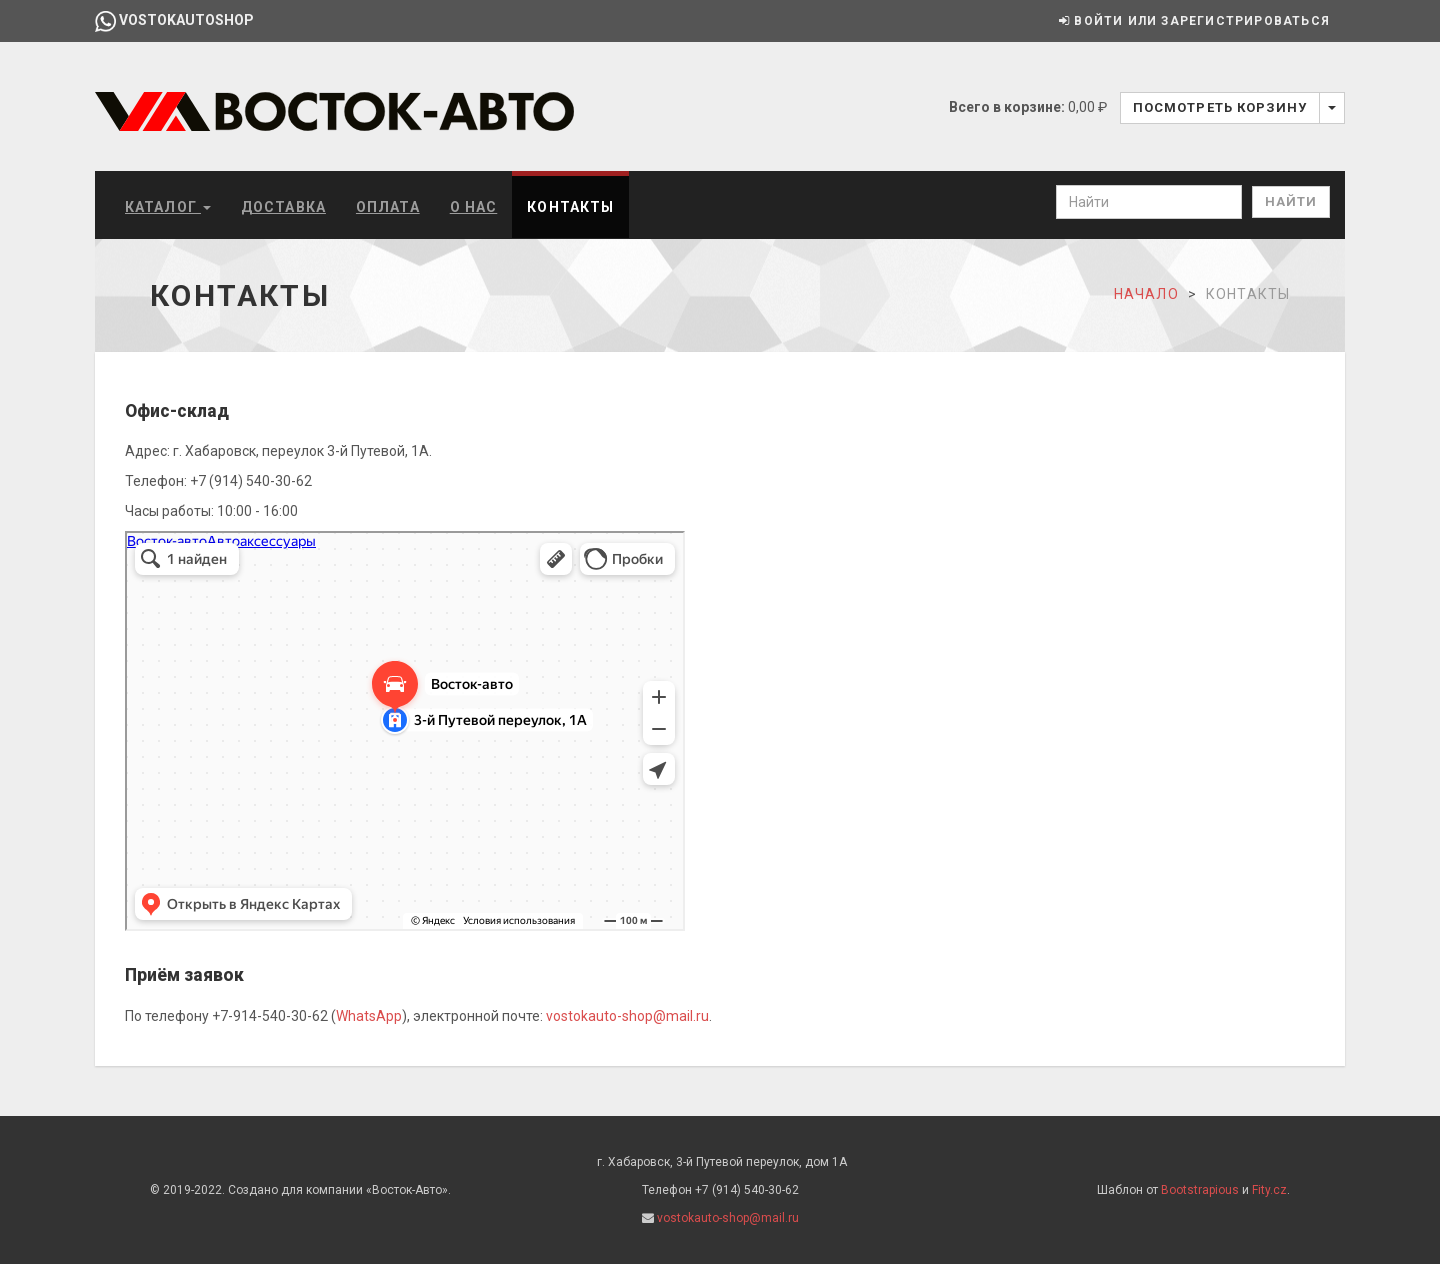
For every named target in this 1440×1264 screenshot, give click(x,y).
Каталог (168, 207)
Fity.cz (1269, 1190)
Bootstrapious (1200, 1190)
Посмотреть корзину (1220, 107)
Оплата (388, 207)
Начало (1146, 294)
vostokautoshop (174, 20)
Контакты (570, 207)
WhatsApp (369, 1016)
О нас (474, 207)
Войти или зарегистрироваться (1194, 21)
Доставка (283, 207)
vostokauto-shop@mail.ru (627, 1016)
